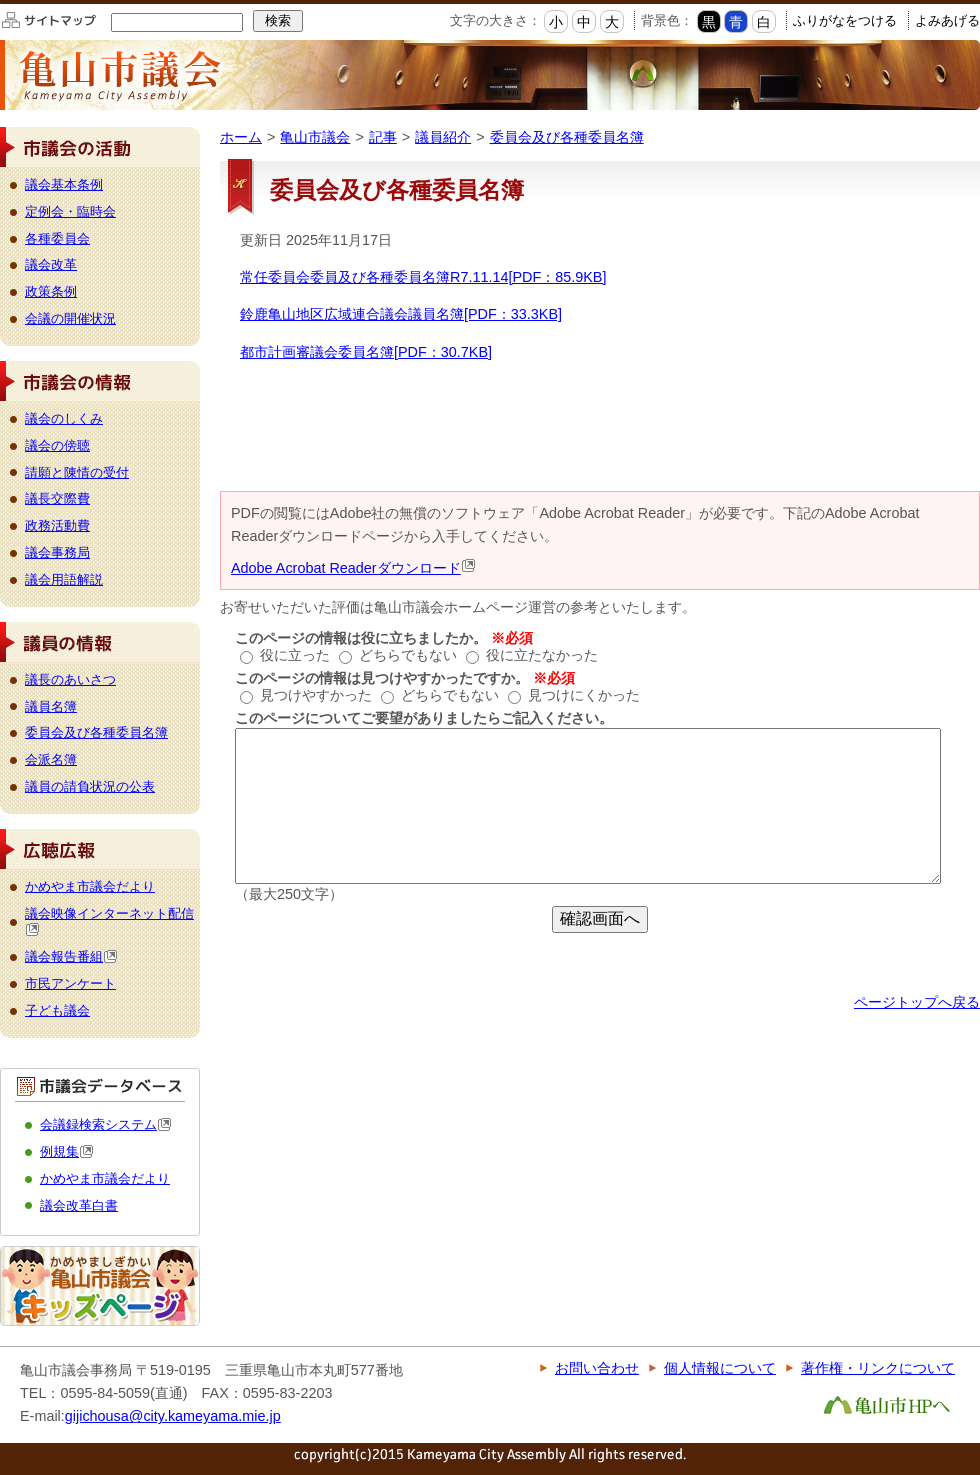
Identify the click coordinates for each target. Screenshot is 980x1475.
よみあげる (947, 20)
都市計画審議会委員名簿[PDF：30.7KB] (366, 352)
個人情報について (720, 1368)
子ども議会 (57, 1010)
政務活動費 (57, 525)
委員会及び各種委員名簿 (567, 137)
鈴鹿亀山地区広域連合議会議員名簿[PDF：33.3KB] (401, 314)
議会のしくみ (64, 418)
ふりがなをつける (845, 20)
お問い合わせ (597, 1368)
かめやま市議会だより (90, 886)
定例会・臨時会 (70, 211)
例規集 (67, 1151)
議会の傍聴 (57, 445)
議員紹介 (443, 137)
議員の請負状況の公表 (90, 786)
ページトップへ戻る (917, 1002)
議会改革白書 (79, 1205)
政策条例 (51, 291)
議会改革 (51, 264)
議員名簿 (51, 706)
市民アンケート (70, 983)
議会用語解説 (64, 579)
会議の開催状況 (70, 318)
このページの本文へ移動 (0, 3)
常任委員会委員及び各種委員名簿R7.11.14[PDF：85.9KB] (423, 277)
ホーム (241, 137)
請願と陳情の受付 (77, 472)
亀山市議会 (315, 137)
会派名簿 (51, 759)
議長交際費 (57, 498)
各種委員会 (57, 238)
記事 (383, 137)
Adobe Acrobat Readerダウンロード (353, 568)
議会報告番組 (71, 956)
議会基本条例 (64, 184)
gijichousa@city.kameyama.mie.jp (173, 1416)
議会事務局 (57, 552)
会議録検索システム (106, 1124)
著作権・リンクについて (878, 1368)
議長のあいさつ (70, 679)
